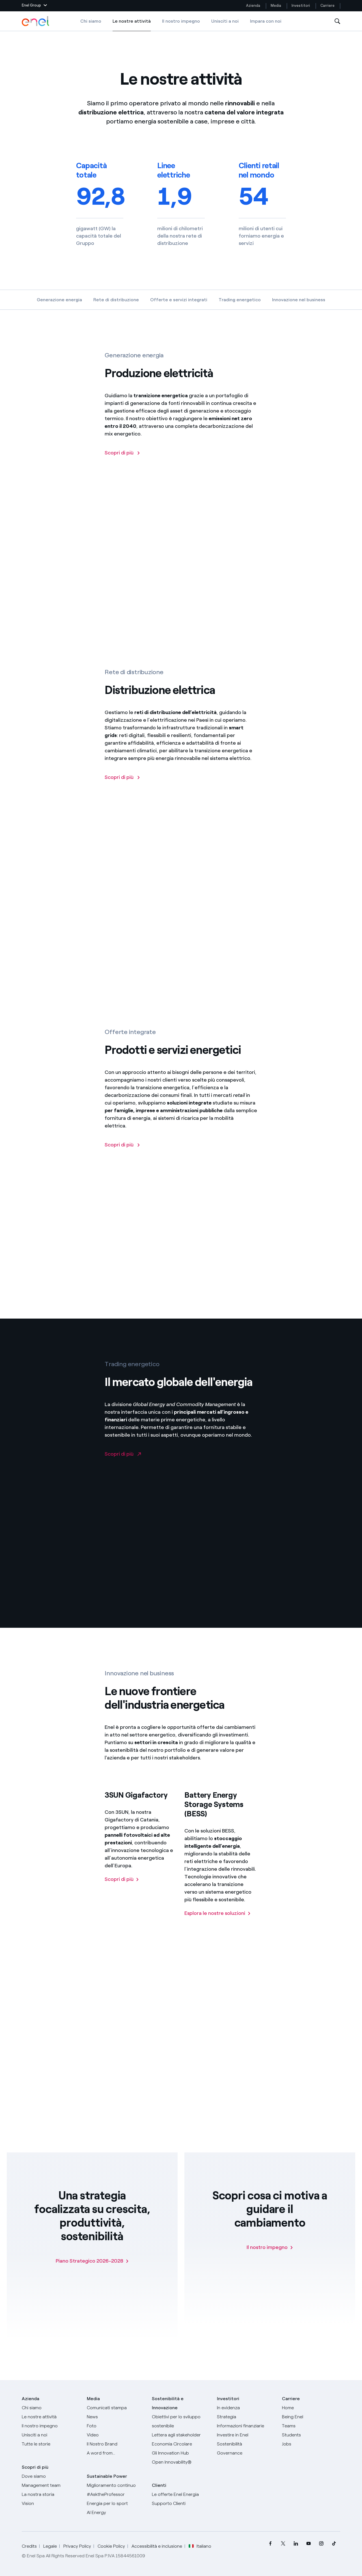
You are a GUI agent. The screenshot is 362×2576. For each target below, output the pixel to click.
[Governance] (246, 2453)
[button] (34, 5)
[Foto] (116, 2425)
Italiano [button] (200, 2546)
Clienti (159, 2485)
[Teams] (311, 2425)
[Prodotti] (51, 2416)
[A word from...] (116, 2453)
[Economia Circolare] (181, 2444)
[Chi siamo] (51, 2407)
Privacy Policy (77, 2546)
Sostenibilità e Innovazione (168, 2403)
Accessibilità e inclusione (157, 2546)
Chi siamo (90, 21)
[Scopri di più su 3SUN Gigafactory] (122, 1891)
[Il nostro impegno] (270, 2247)
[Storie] (51, 2444)
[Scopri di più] (122, 1158)
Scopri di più (35, 2467)
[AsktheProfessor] (116, 2494)
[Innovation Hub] (181, 2453)
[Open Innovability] (181, 2462)
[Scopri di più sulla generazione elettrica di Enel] (122, 466)
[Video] (116, 2435)
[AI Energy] (116, 2512)
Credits (29, 2546)
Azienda (253, 5)
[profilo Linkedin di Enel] (295, 2543)
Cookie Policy (111, 2546)
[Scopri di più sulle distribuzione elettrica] (122, 790)
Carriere (327, 5)
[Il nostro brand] (116, 2444)
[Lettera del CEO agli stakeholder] (181, 2435)
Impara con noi (265, 21)
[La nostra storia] (51, 2494)
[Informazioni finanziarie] (246, 2425)
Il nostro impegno (181, 21)
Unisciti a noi (225, 21)
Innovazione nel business (298, 299)
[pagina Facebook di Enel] (270, 2543)
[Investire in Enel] (246, 2435)
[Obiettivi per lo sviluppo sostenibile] (181, 2421)
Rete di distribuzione (116, 299)
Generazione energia (59, 299)
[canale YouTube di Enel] (308, 2543)
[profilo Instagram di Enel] (321, 2543)
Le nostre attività (132, 24)
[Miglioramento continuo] (116, 2485)
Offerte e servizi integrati (178, 299)
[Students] (311, 2435)
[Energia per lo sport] (116, 2503)
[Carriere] (311, 2407)
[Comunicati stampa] (116, 2407)
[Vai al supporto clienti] (181, 2503)
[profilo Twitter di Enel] (283, 2543)
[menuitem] (270, 2543)
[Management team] (51, 2485)
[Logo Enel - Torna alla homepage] (36, 21)
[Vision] (51, 2503)
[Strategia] (246, 2416)
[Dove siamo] (51, 2476)
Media (276, 5)
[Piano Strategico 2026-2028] (92, 2261)
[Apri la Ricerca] (337, 21)
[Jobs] (311, 2444)
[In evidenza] (246, 2407)
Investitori (301, 5)
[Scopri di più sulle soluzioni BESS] (217, 1925)
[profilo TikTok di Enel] (333, 2543)
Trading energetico (240, 299)
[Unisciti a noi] (51, 2435)
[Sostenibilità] (246, 2444)
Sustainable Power (107, 2476)
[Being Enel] (311, 2416)
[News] (116, 2416)
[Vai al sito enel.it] (181, 2494)
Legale (50, 2546)
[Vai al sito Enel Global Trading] (123, 1466)
